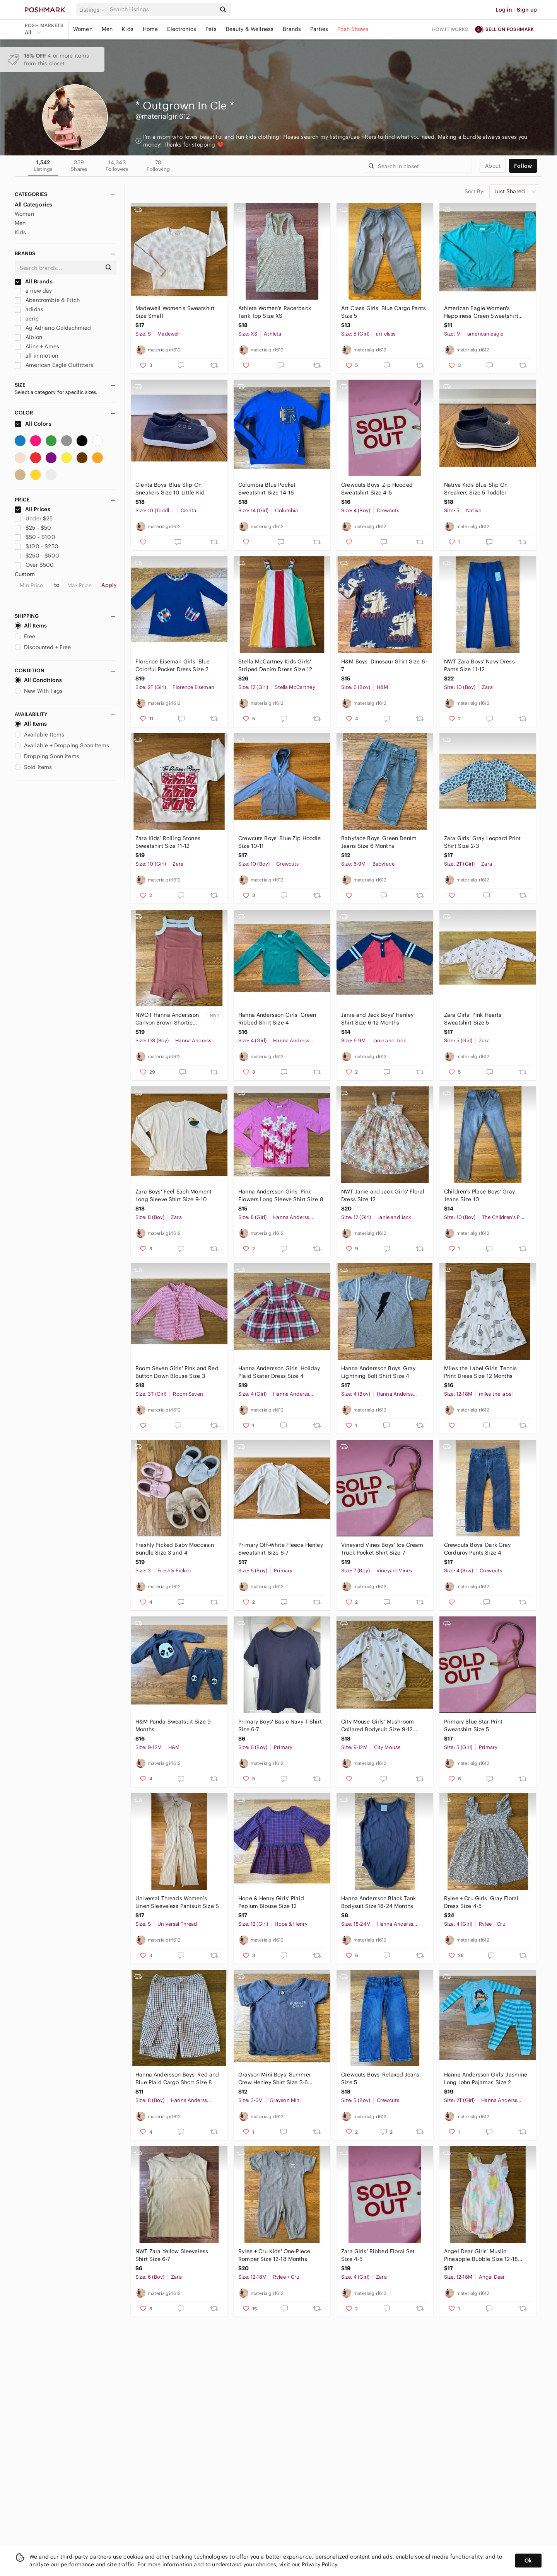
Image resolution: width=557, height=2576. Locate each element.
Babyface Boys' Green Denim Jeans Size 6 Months (379, 842)
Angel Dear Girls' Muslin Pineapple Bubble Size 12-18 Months (481, 2255)
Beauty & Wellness (250, 29)
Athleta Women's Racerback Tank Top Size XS (274, 312)
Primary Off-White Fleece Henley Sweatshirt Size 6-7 (280, 1548)
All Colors (33, 423)
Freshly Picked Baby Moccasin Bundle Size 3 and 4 (174, 1548)
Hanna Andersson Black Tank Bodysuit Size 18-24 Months (378, 1902)
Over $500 (34, 564)
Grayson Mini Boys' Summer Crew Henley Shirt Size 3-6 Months (274, 2078)
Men (107, 29)
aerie (27, 318)
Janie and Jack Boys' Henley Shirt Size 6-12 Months (377, 1018)
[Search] (162, 9)
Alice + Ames (37, 346)
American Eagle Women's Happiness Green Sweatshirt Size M (481, 312)
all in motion (36, 355)
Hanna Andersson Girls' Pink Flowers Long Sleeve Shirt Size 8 (280, 1195)
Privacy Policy (319, 2564)
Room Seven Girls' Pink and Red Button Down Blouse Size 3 (177, 1372)
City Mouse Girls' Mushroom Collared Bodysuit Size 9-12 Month (377, 1725)
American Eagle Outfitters (54, 364)
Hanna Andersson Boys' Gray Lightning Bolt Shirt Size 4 (378, 1372)
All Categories (33, 204)
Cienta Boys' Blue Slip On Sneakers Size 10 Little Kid (170, 488)
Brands (292, 29)
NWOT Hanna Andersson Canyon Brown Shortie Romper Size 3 (167, 1018)
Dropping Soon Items (47, 756)
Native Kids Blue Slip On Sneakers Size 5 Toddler (476, 488)
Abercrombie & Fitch (47, 300)
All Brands (34, 281)
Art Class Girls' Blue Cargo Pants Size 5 (383, 312)
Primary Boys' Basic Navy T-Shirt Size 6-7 (280, 1725)
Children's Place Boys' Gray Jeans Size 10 (479, 1195)
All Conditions (38, 680)
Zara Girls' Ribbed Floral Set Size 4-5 (378, 2255)
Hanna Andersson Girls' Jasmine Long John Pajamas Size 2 (486, 2078)
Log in (503, 9)
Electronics (181, 29)
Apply (108, 584)
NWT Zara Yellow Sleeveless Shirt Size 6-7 (171, 2255)
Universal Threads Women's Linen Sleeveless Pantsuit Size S (177, 1902)
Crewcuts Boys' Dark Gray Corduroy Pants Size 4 (477, 1548)
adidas (29, 309)
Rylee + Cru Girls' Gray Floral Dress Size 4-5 (481, 1902)
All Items (31, 625)
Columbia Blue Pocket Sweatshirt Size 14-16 (267, 488)
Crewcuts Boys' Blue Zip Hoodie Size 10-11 (279, 842)
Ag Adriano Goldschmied (53, 327)
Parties (319, 29)
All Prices (32, 509)
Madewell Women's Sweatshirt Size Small (175, 312)
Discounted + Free (43, 647)
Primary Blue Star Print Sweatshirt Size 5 (473, 1725)
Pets (211, 29)
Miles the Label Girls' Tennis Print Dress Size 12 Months (480, 1372)
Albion (28, 337)
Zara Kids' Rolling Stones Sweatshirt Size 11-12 (167, 842)
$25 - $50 (33, 527)
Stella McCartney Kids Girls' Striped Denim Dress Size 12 (275, 665)
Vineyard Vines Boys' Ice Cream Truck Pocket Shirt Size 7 (382, 1548)
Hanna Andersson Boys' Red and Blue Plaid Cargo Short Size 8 (177, 2078)
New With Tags (39, 690)
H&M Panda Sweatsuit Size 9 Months (173, 1725)
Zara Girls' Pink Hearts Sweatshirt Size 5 (472, 1018)
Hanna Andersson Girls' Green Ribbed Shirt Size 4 (277, 1018)
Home (150, 29)
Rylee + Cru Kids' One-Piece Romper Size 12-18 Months (274, 2255)
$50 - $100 (35, 537)
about (493, 165)
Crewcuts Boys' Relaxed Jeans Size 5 (380, 2078)
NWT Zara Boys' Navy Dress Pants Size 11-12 (479, 665)
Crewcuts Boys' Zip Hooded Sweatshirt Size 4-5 (377, 488)
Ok (528, 2560)
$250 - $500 (37, 555)
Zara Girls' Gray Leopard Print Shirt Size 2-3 (482, 842)
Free (25, 636)
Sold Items (33, 767)
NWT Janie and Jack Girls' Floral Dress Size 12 (382, 1195)
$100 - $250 (36, 546)
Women (82, 29)
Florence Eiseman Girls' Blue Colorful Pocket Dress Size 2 (172, 665)
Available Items (39, 734)
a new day (33, 290)
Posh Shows (352, 29)
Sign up (527, 9)
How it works (450, 29)
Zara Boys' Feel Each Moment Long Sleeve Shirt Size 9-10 (173, 1195)
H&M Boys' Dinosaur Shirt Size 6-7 (384, 665)
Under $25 (34, 518)
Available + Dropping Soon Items (62, 745)
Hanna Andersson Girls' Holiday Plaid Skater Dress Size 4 (279, 1372)
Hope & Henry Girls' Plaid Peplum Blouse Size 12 (271, 1902)
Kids (127, 29)
